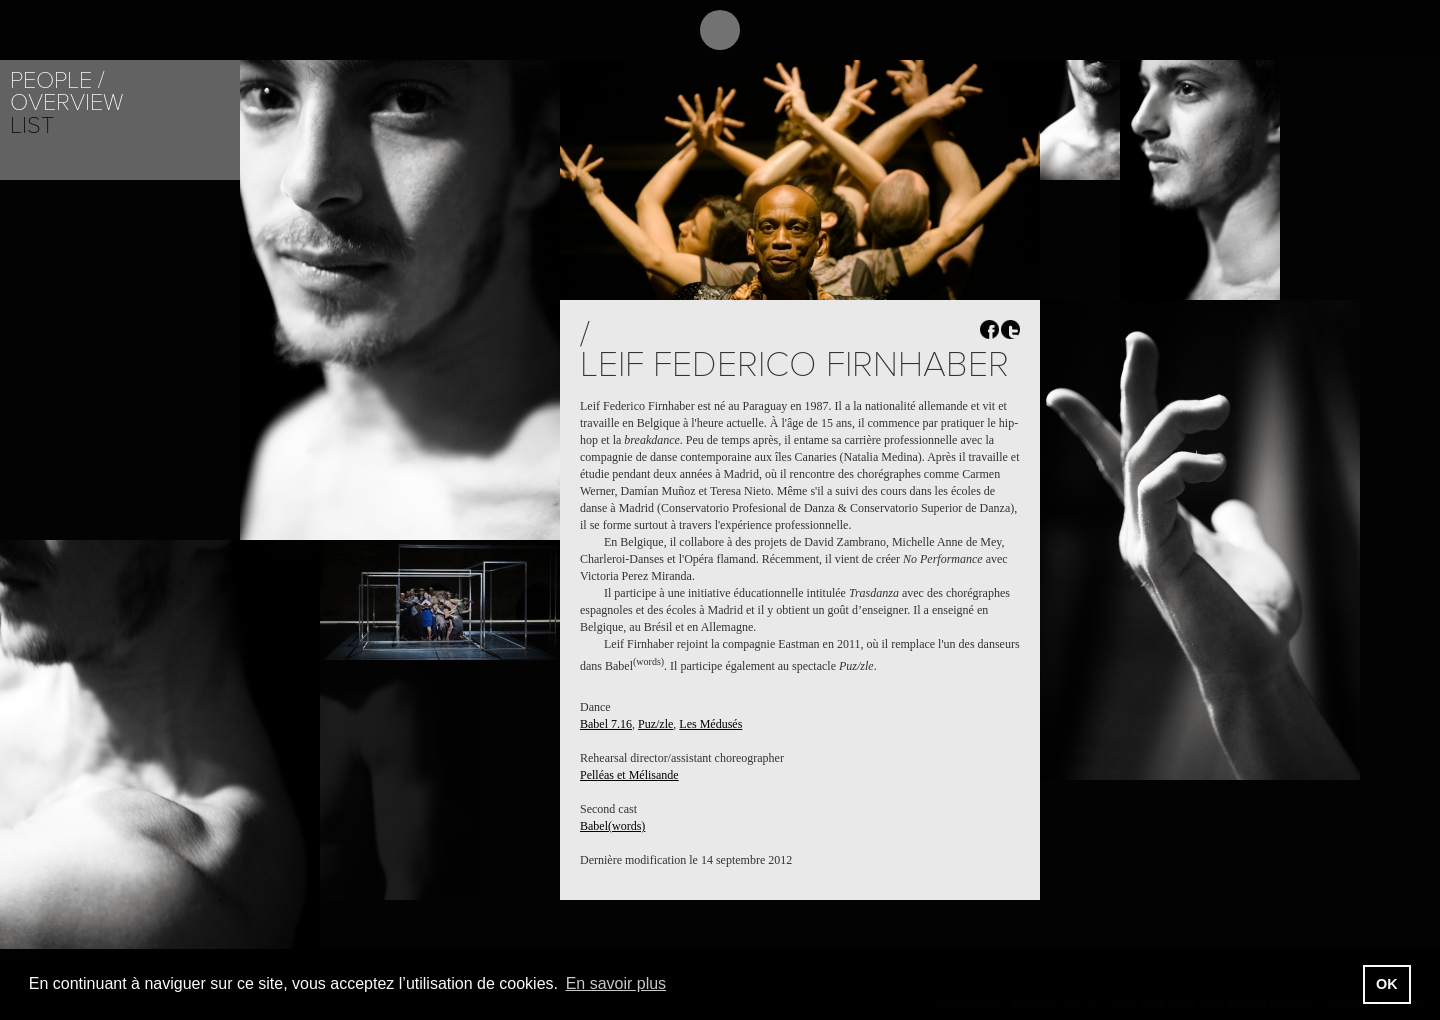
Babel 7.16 (606, 724)
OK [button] (1387, 984)
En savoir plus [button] (616, 983)
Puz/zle (655, 724)
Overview (66, 102)
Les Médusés (710, 724)
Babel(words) (612, 826)
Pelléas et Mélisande (629, 775)
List (32, 125)
